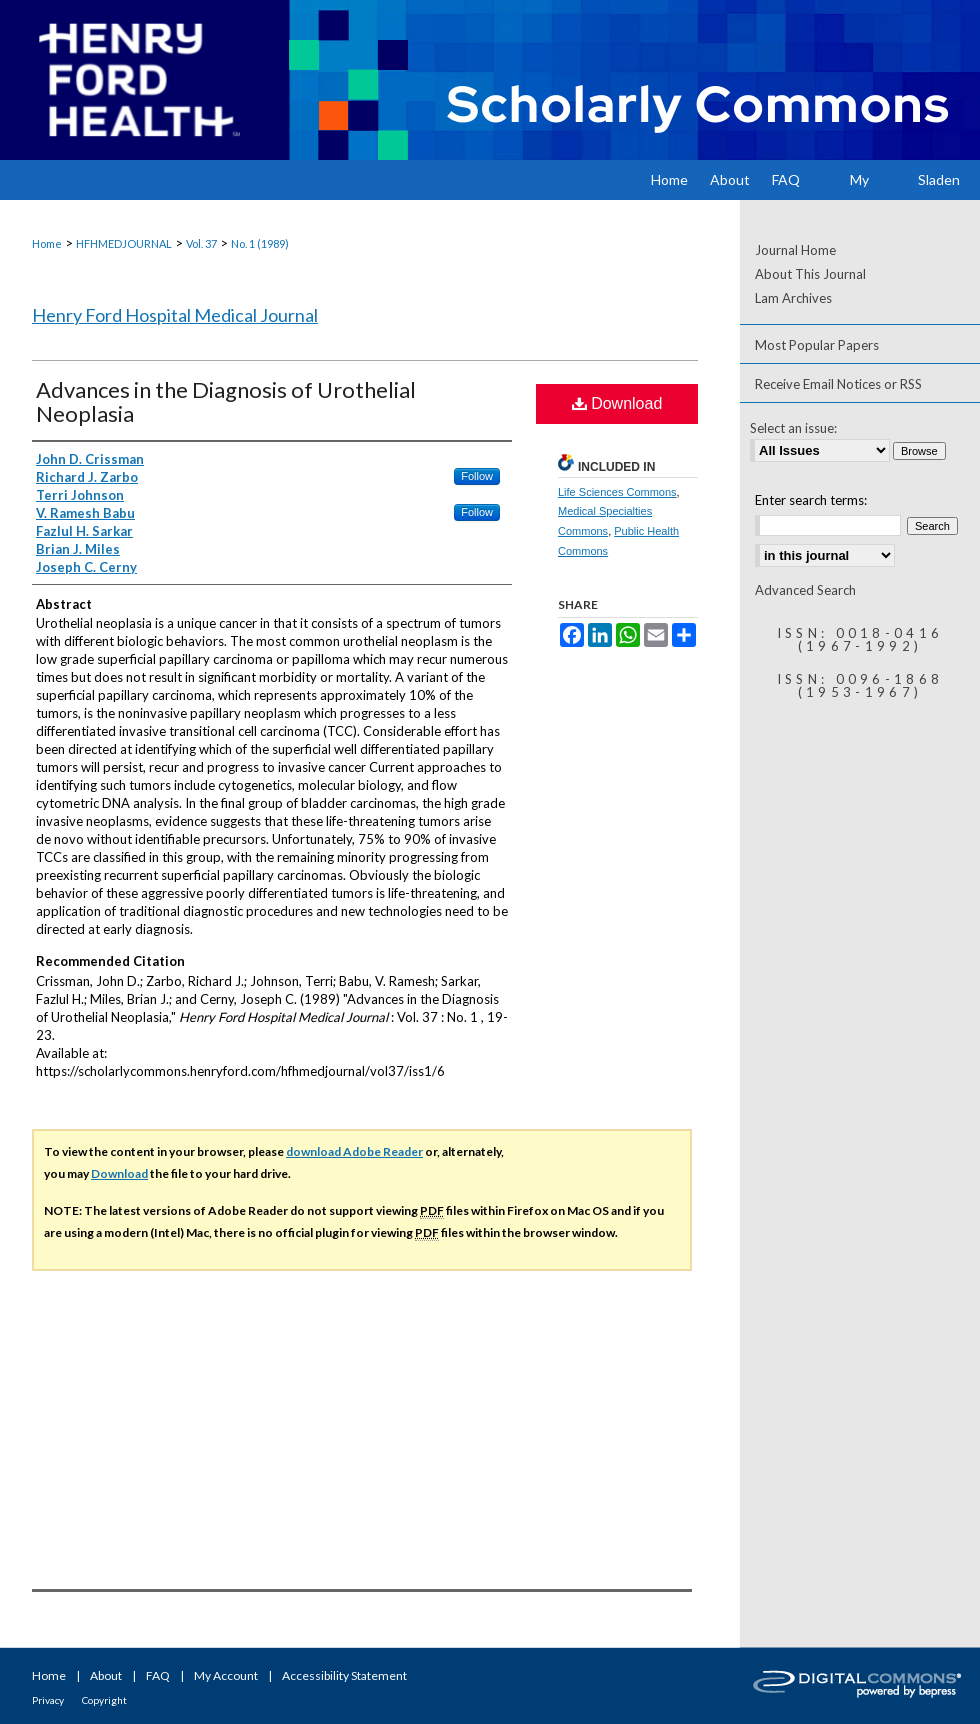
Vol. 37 (201, 243)
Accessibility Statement (344, 1675)
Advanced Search (805, 590)
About (106, 1675)
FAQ (158, 1675)
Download (617, 403)
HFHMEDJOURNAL (124, 243)
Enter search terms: (811, 500)
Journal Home (795, 250)
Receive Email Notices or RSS (838, 384)
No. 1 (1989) (260, 243)
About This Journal (810, 274)
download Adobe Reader (354, 1151)
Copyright (104, 1700)
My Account (226, 1675)
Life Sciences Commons (617, 492)
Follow (477, 476)
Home (47, 243)
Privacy (48, 1700)
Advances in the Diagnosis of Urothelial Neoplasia (226, 401)
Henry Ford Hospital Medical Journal (175, 315)
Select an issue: (793, 428)
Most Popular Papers (817, 345)
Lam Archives (793, 298)
